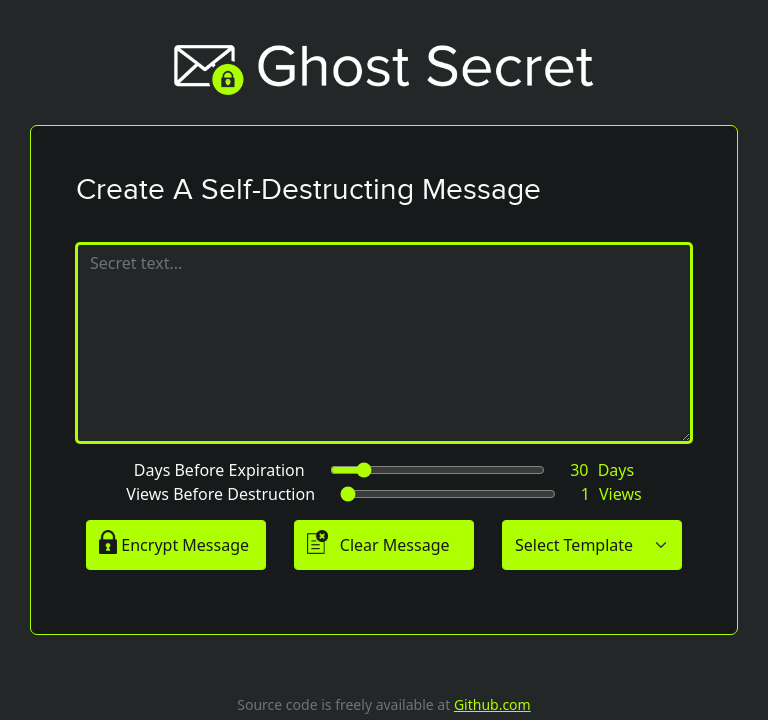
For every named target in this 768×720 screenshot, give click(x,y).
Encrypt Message (174, 543)
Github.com (492, 704)
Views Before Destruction (220, 494)
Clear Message (378, 543)
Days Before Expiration (219, 470)
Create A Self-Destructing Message (308, 189)
